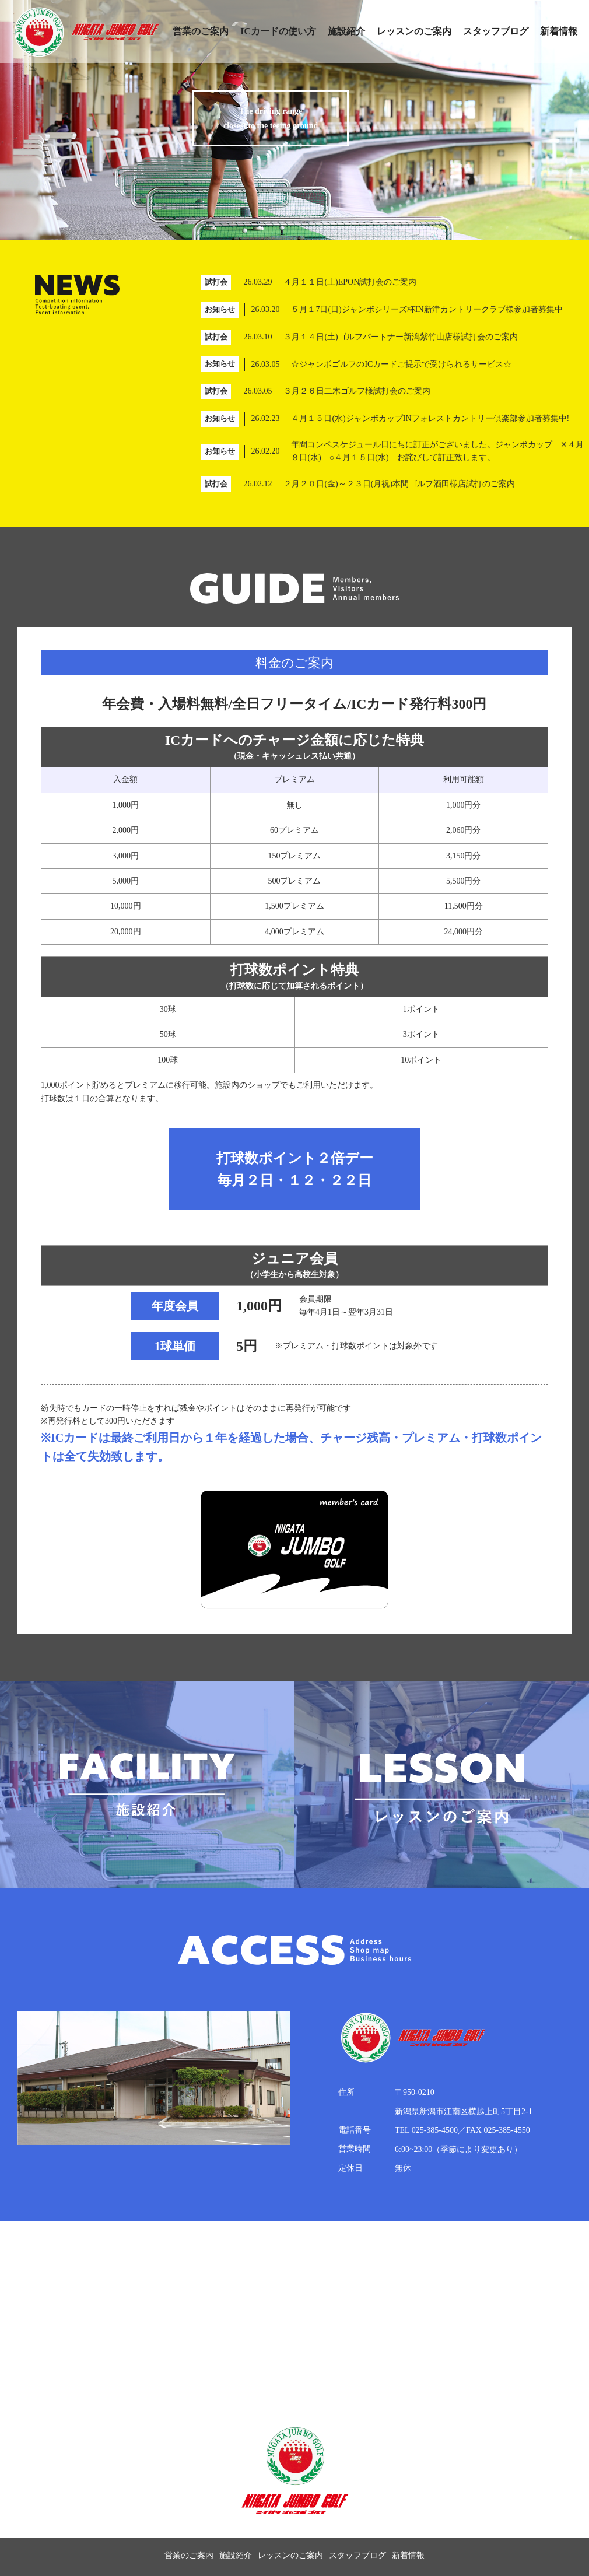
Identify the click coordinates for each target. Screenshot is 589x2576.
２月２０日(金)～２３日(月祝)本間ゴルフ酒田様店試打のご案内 (399, 483)
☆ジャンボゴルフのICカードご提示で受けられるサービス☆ (401, 364)
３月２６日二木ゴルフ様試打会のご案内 (356, 391)
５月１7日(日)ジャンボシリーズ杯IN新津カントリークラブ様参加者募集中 (426, 309)
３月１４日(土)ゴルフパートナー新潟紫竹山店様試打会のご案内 (400, 336)
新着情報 (558, 31)
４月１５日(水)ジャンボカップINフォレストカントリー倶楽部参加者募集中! (430, 418)
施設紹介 (346, 31)
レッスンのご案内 (414, 31)
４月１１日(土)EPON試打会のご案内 (349, 282)
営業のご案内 (201, 31)
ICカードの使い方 (278, 31)
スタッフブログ (495, 31)
